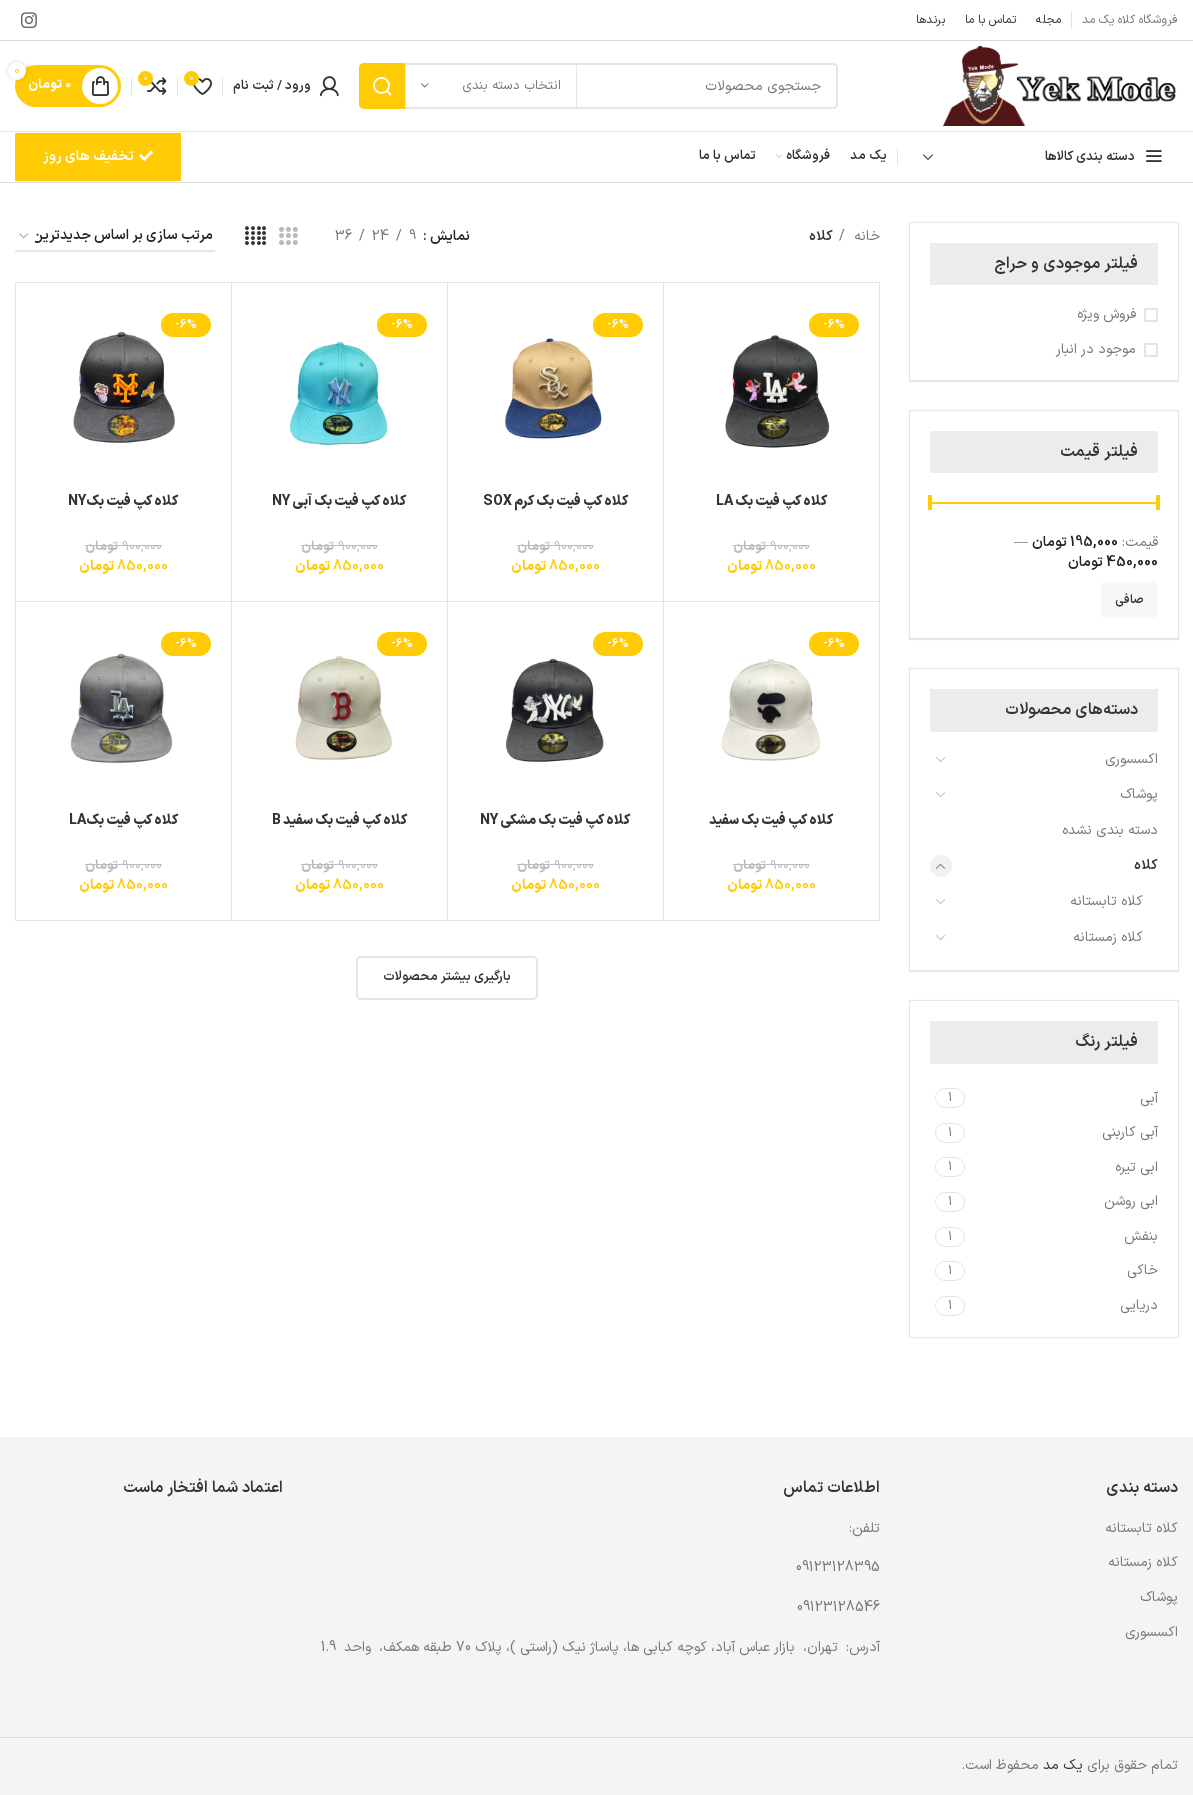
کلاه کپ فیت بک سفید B (339, 820)
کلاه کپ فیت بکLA (123, 820)
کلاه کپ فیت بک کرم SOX (555, 501)
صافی (1129, 600)
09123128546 (838, 1607)
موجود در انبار (1096, 350)
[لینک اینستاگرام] (29, 20)
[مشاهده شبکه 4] (255, 237)
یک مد (1063, 1765)
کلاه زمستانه (1108, 937)
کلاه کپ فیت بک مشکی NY (555, 820)
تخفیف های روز (98, 156)
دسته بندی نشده (1110, 830)
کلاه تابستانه (1106, 901)
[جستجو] (598, 86)
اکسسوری (1131, 759)
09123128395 (838, 1567)
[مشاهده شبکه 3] (288, 237)
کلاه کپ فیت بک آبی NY (339, 501)
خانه (865, 236)
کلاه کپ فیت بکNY (123, 501)
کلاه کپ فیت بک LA (771, 501)
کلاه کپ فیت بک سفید (771, 820)
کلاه (1146, 865)
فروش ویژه (1106, 315)
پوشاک (1139, 794)
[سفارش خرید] (115, 237)
